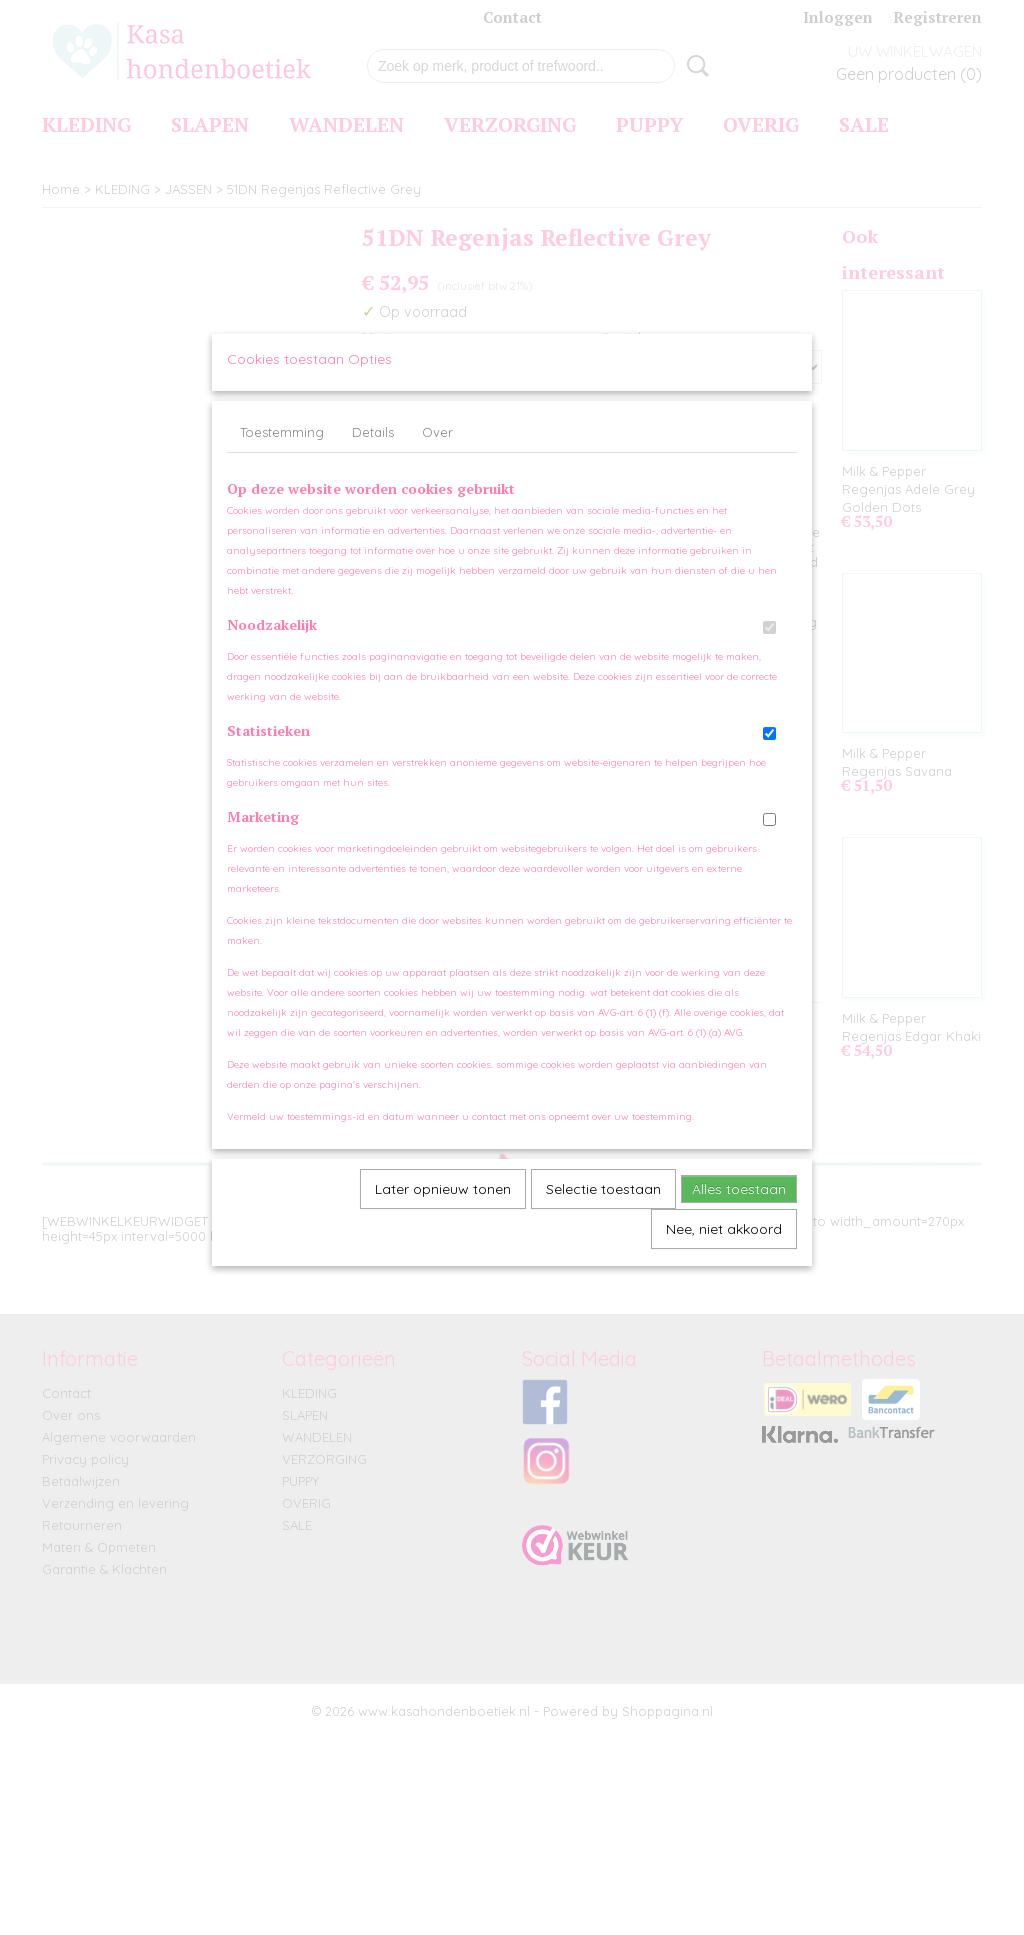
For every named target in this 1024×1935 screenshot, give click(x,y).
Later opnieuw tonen (443, 1209)
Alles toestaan (739, 1209)
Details (373, 452)
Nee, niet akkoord (724, 1249)
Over (437, 452)
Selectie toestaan (603, 1209)
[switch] (769, 647)
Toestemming (282, 452)
